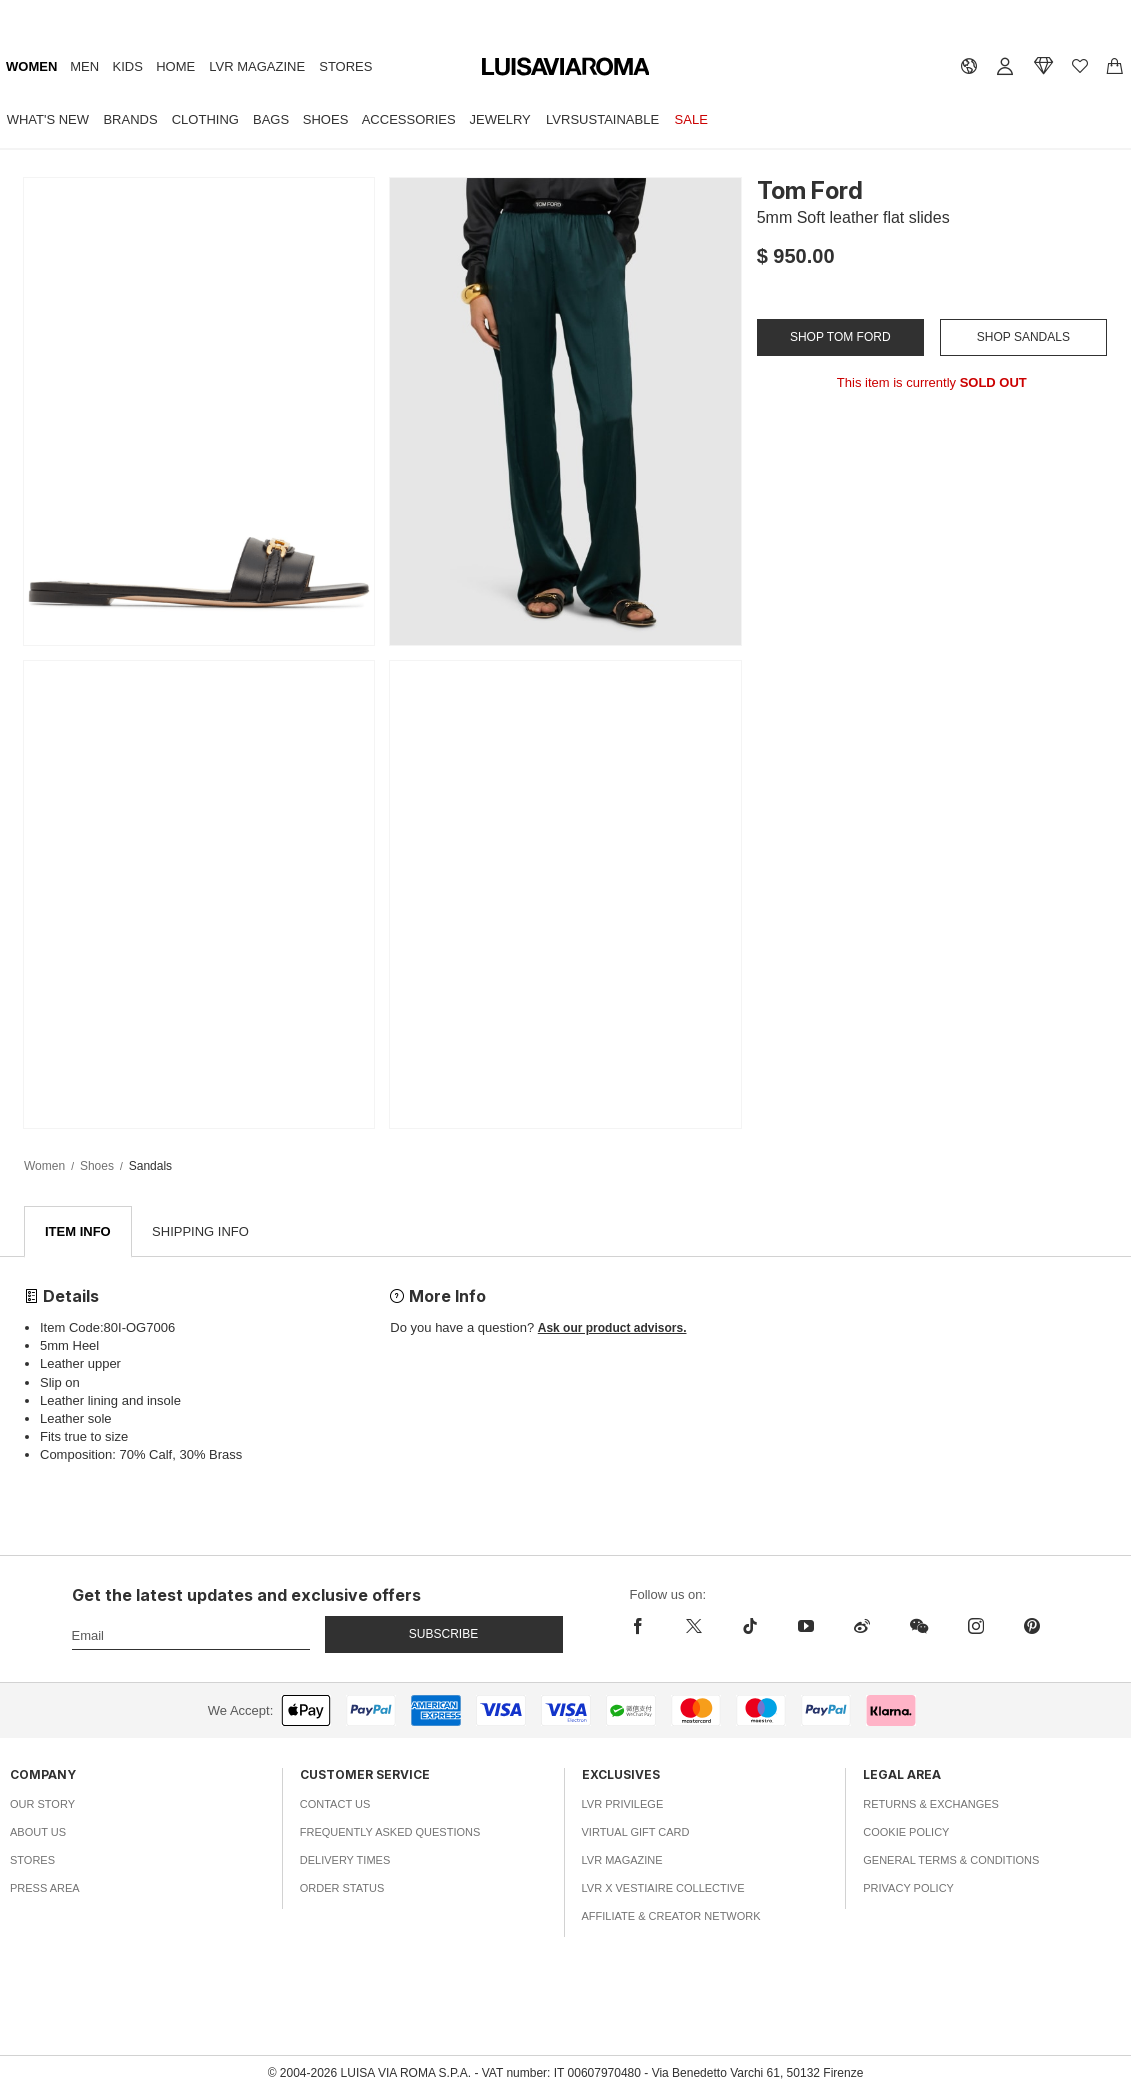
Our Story (42, 1805)
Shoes (326, 119)
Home (175, 66)
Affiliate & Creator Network (671, 1917)
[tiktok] (750, 1627)
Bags (271, 119)
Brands (130, 119)
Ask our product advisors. (612, 1329)
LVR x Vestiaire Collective (663, 1889)
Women (31, 66)
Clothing (205, 119)
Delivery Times (345, 1861)
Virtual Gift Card (636, 1833)
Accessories (409, 119)
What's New (48, 119)
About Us (38, 1833)
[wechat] (919, 1627)
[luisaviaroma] (566, 67)
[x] (694, 1627)
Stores (345, 66)
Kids (128, 66)
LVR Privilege (623, 1805)
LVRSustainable (602, 119)
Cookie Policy (906, 1833)
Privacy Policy (908, 1889)
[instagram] (976, 1627)
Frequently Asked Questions (390, 1833)
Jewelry (500, 119)
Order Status (342, 1889)
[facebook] (643, 1627)
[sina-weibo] (862, 1627)
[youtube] (806, 1627)
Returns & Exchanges (931, 1805)
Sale (691, 119)
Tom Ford (810, 190)
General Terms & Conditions (951, 1861)
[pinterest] (1032, 1627)
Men (84, 66)
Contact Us (335, 1805)
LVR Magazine (257, 66)
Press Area (45, 1889)
